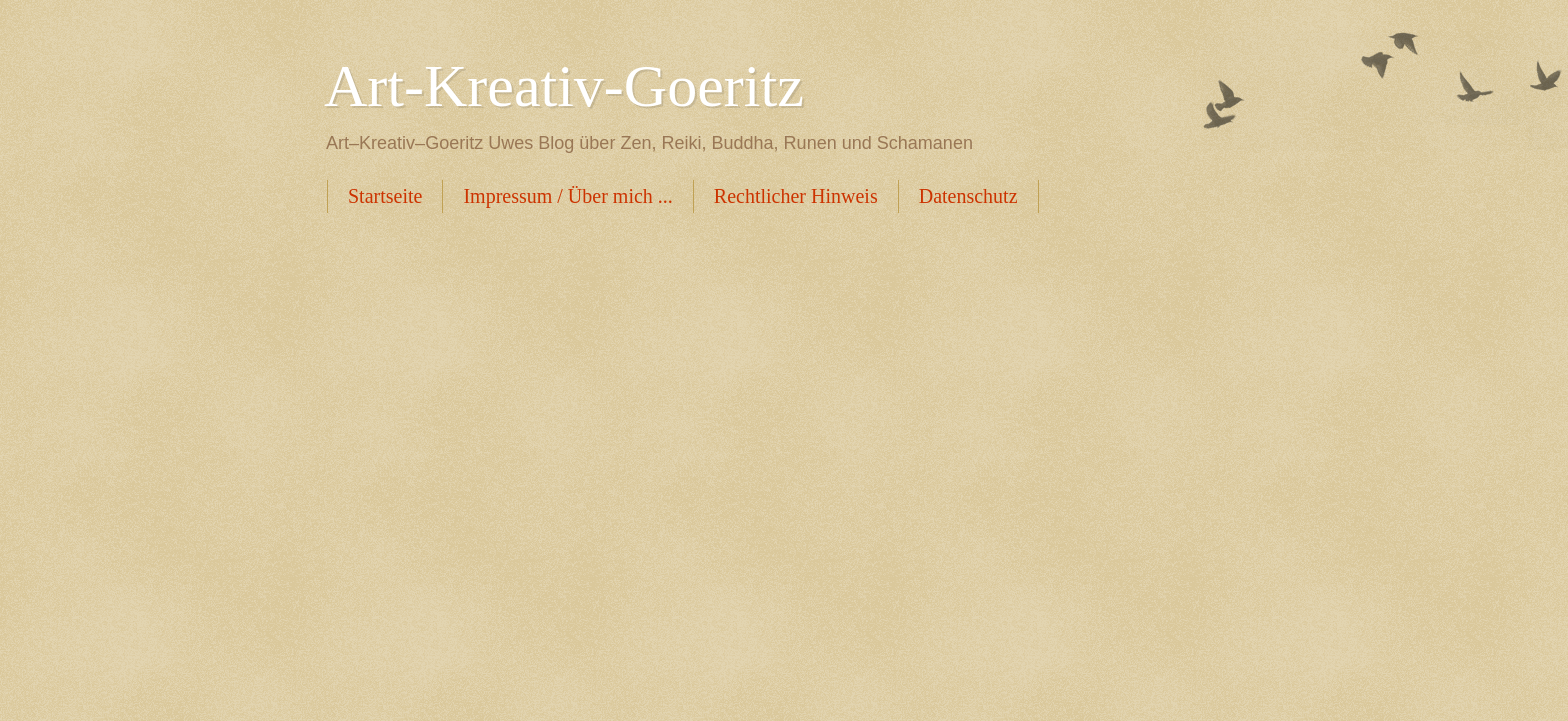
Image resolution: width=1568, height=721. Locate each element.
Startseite (385, 196)
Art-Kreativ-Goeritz (564, 86)
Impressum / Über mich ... (567, 196)
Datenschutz (968, 196)
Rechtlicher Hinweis (796, 196)
